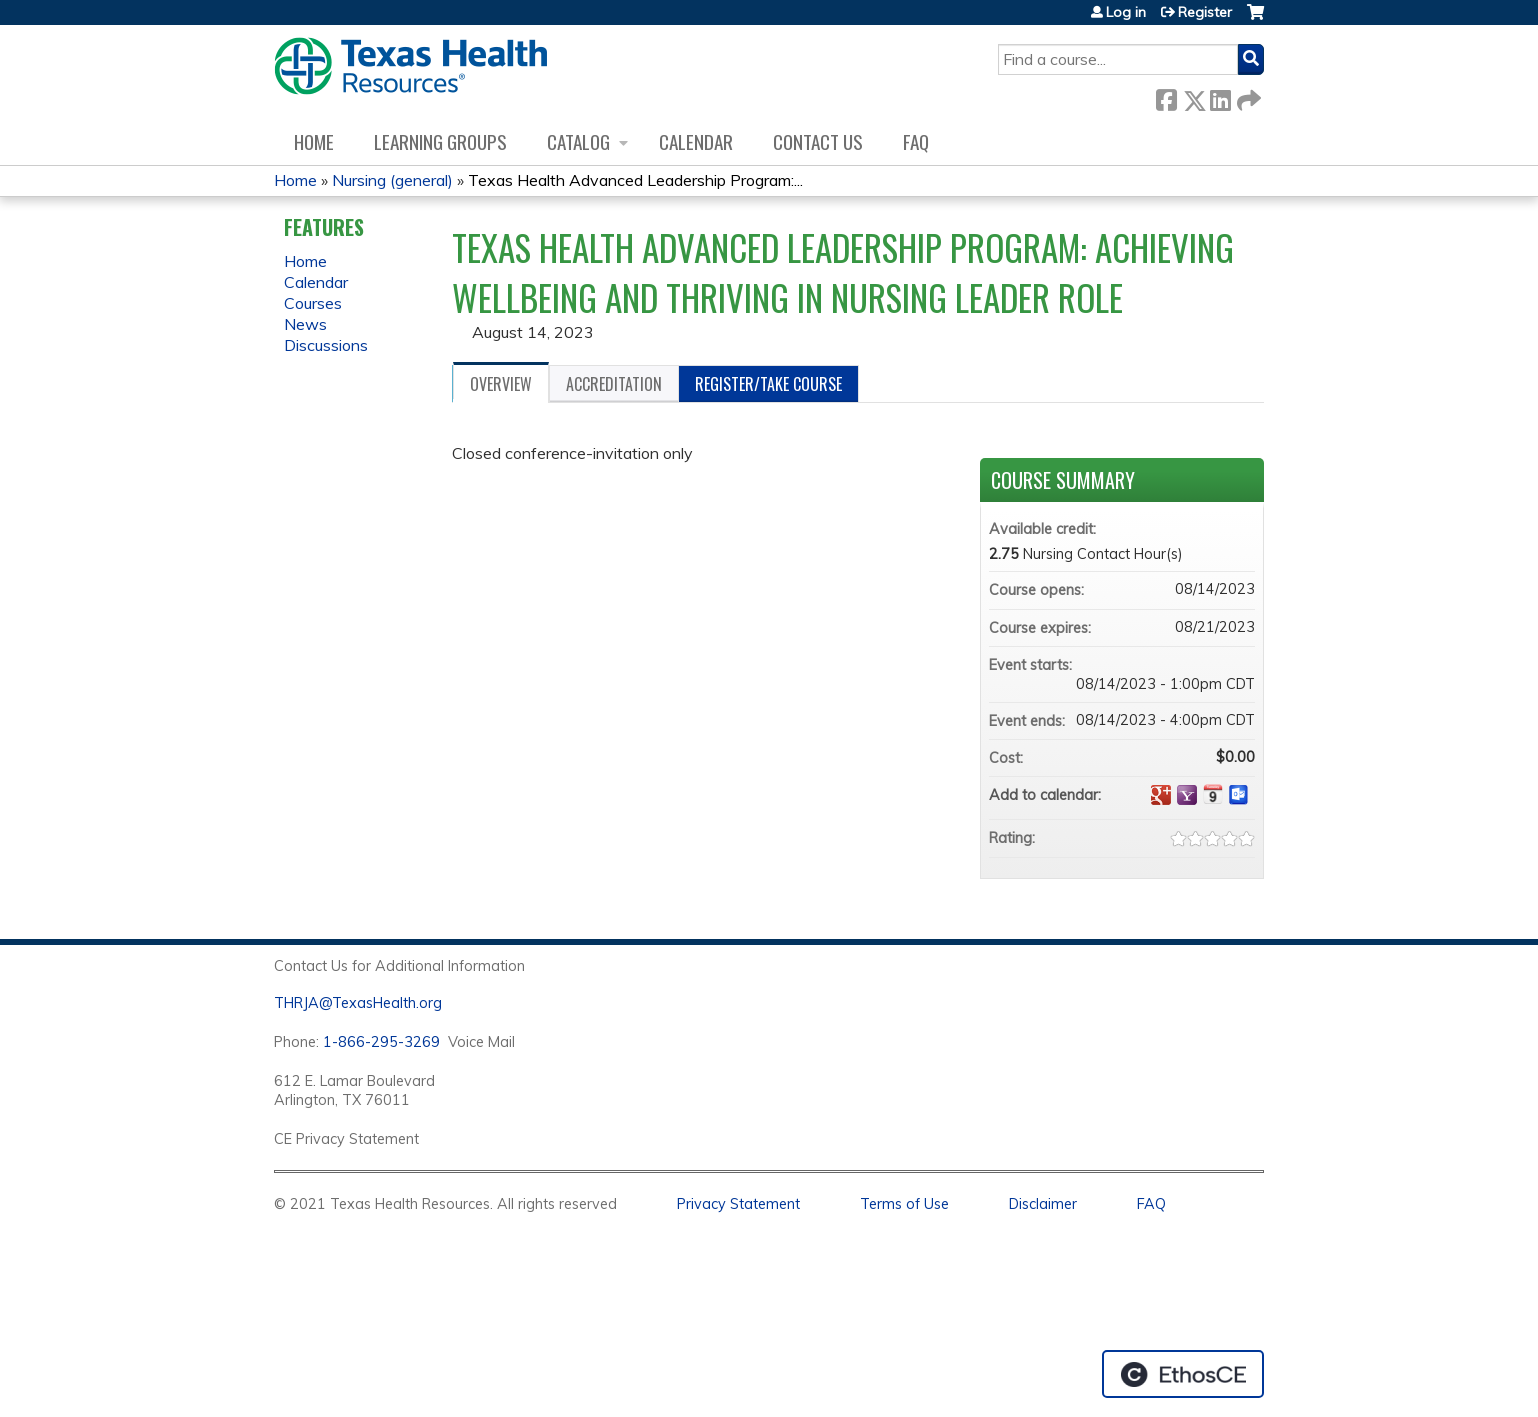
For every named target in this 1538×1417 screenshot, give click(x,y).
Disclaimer (1043, 1204)
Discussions (326, 345)
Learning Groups (440, 141)
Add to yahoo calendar (1187, 795)
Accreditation (614, 384)
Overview (501, 384)
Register (1205, 12)
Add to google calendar (1161, 795)
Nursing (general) (392, 180)
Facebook (1166, 96)
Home (314, 141)
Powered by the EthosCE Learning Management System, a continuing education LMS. (1183, 1374)
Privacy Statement (738, 1204)
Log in (1126, 12)
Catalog (578, 141)
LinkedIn (1220, 96)
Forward (1247, 96)
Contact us (818, 141)
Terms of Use (904, 1204)
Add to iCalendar (1213, 794)
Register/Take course (768, 384)
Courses (313, 303)
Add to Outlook (1239, 795)
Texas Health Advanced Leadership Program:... (635, 180)
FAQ (916, 141)
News (305, 324)
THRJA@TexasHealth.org (358, 1003)
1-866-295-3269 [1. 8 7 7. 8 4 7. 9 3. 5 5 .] (381, 1042)
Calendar (696, 141)
